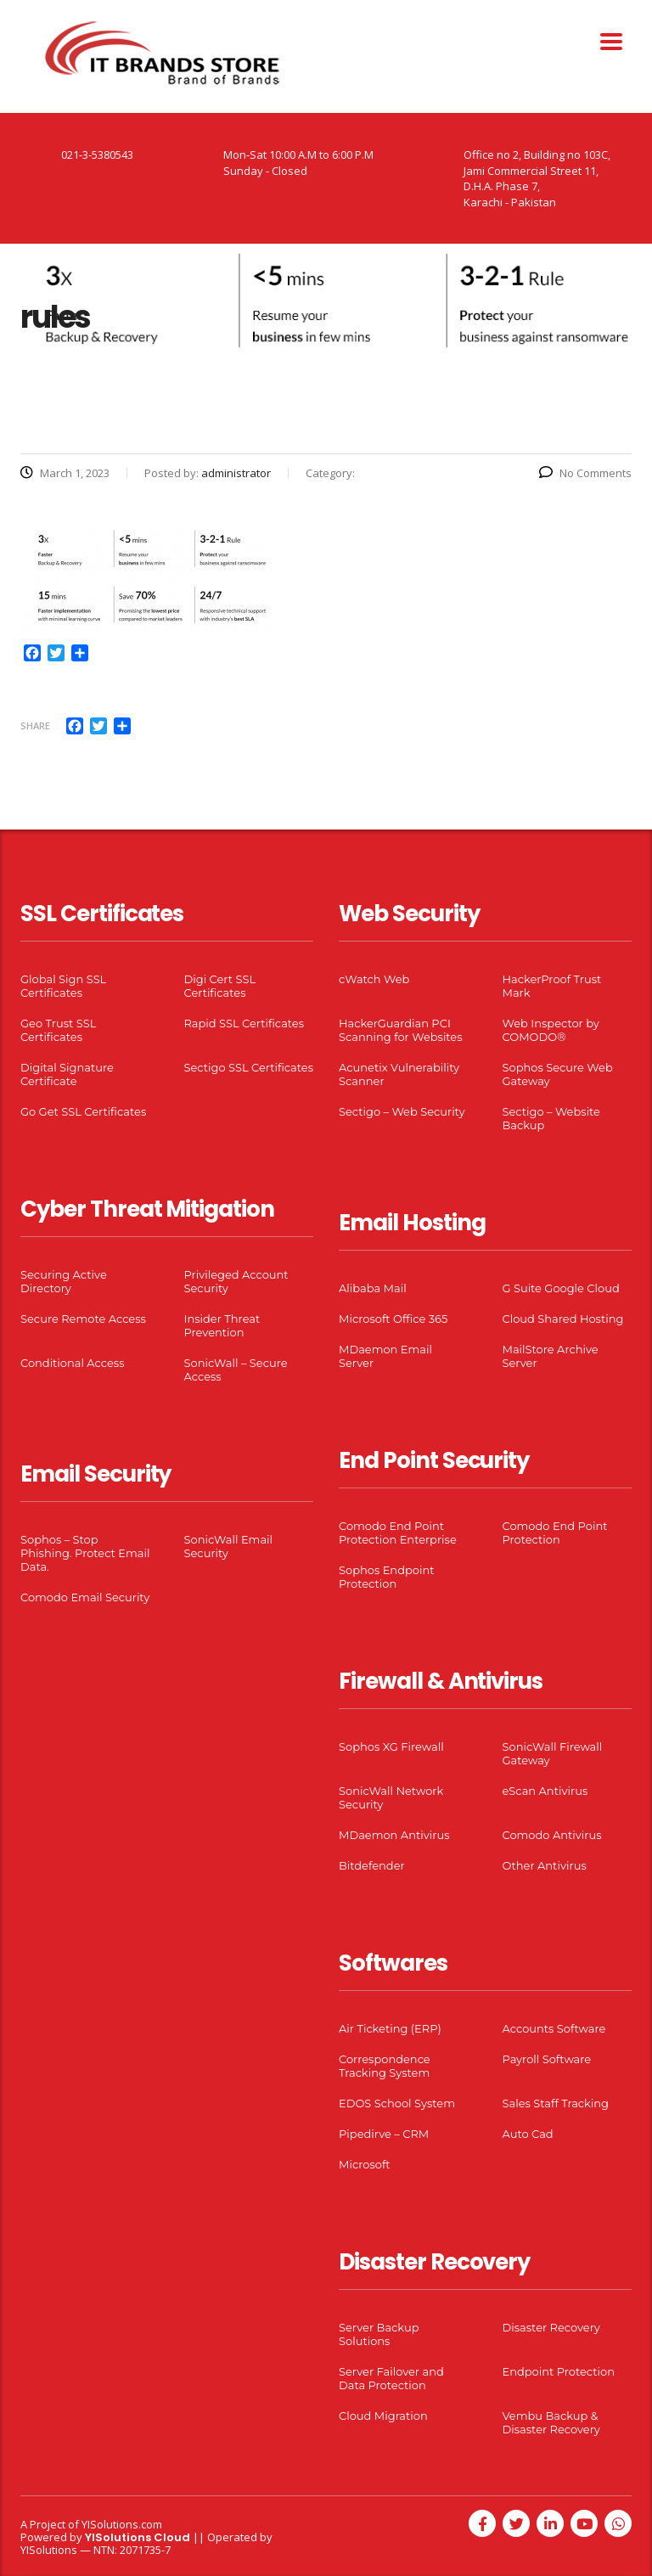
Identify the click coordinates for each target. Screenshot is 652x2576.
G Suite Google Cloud (561, 1288)
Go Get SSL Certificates (83, 1111)
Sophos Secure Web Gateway (558, 1074)
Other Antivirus (545, 1865)
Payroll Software (547, 2059)
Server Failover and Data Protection (391, 2378)
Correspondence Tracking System (384, 2065)
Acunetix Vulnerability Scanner (399, 1074)
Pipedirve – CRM (384, 2133)
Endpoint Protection (559, 2371)
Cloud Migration (383, 2415)
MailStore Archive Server (551, 1356)
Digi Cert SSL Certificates (220, 985)
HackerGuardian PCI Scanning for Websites (401, 1029)
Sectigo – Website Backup (551, 1118)
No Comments (585, 473)
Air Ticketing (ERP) (390, 2028)
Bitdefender (372, 1865)
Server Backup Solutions (379, 2334)
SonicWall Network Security (391, 1797)
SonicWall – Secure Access (236, 1369)
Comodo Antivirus (552, 1835)
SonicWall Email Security (228, 1546)
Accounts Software (554, 2028)
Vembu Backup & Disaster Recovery (551, 2422)
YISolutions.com (122, 2524)
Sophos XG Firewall (391, 1746)
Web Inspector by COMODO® (551, 1029)
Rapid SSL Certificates (244, 1023)
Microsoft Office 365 (393, 1318)
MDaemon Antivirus (394, 1835)
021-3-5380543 (97, 154)
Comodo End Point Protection (555, 1532)
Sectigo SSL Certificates (249, 1067)
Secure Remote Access (83, 1318)
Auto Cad (528, 2133)
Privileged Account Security (236, 1281)
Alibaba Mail (373, 1288)
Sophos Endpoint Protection (386, 1576)
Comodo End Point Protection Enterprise (398, 1532)
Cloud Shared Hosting (563, 1318)
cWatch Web (374, 979)
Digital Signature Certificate (67, 1074)
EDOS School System (397, 2103)
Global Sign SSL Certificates (63, 985)
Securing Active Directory (63, 1281)
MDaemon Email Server (385, 1356)
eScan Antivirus (545, 1790)
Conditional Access (72, 1363)
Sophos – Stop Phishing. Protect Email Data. (84, 1553)
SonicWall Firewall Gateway (553, 1753)
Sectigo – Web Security (401, 1111)
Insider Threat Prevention (222, 1325)
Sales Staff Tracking (556, 2103)
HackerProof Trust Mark (552, 985)
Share (35, 725)
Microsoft (365, 2164)
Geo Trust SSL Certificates (58, 1029)
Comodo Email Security (84, 1597)
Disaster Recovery (551, 2327)
